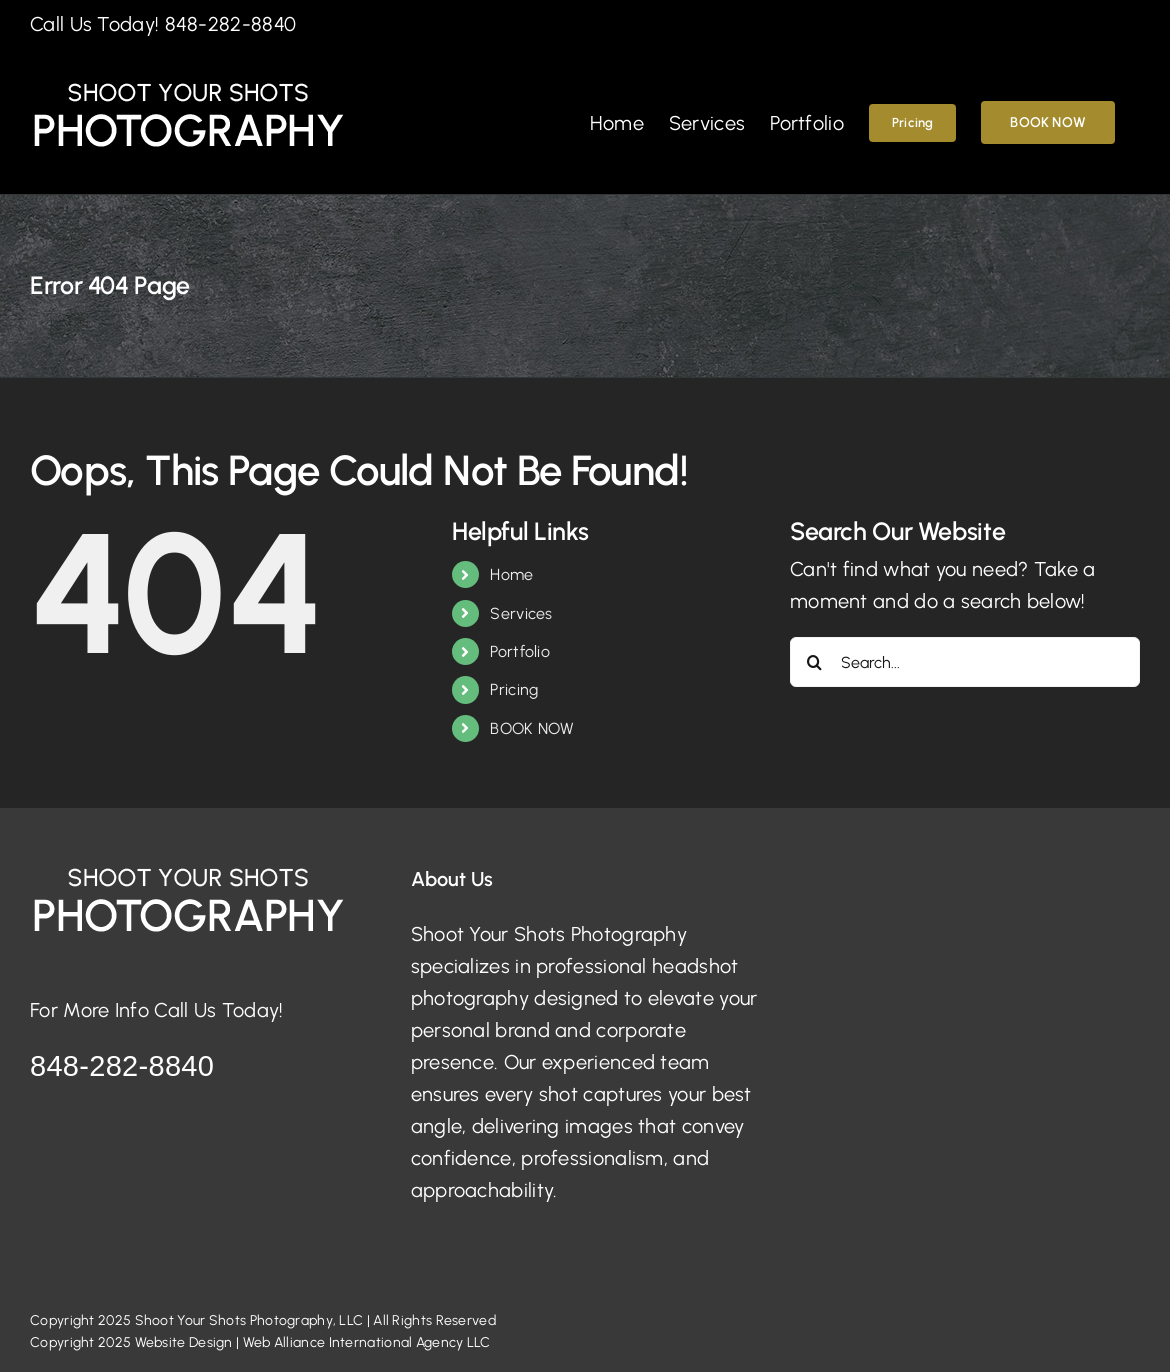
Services (521, 613)
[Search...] (965, 662)
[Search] (815, 662)
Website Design (184, 1342)
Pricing (514, 689)
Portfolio (520, 651)
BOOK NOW (532, 728)
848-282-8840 (231, 24)
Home (511, 574)
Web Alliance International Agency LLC (367, 1342)
